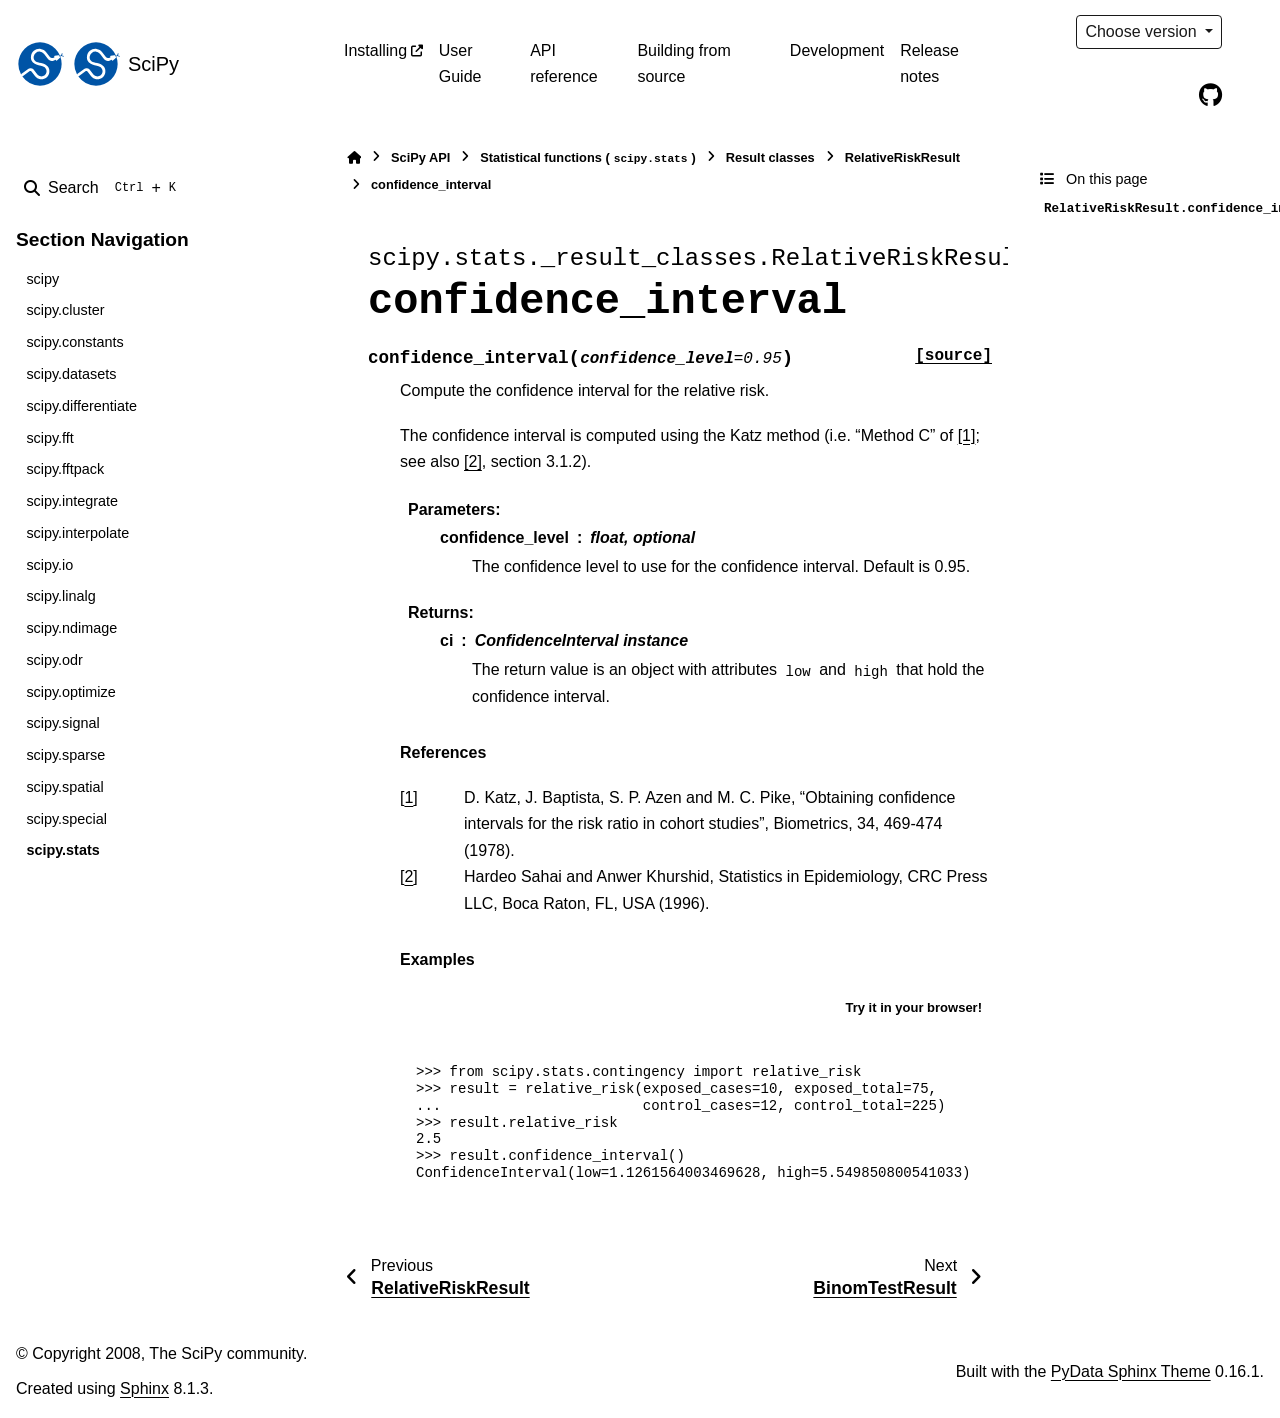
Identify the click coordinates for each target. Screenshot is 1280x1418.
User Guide (460, 63)
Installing (375, 50)
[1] (967, 435)
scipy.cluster (65, 310)
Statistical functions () (588, 158)
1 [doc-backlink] (408, 797)
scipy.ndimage (71, 628)
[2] (473, 461)
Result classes (770, 157)
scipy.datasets (71, 374)
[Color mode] (1252, 32)
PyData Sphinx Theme (1131, 1371)
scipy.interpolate (77, 533)
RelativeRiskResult (902, 157)
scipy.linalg (60, 596)
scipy (42, 279)
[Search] (104, 188)
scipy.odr (54, 660)
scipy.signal (62, 723)
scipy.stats (62, 850)
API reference (564, 63)
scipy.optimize (70, 692)
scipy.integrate (72, 501)
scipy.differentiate (81, 406)
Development (837, 50)
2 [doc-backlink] (408, 876)
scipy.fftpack (65, 469)
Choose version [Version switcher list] (1143, 31)
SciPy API (420, 157)
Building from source (683, 63)
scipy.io (49, 565)
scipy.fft (49, 438)
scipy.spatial (64, 787)
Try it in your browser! (913, 1007)
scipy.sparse (65, 755)
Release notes (929, 63)
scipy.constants (74, 342)
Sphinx (144, 1388)
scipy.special (66, 819)
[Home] (354, 157)
